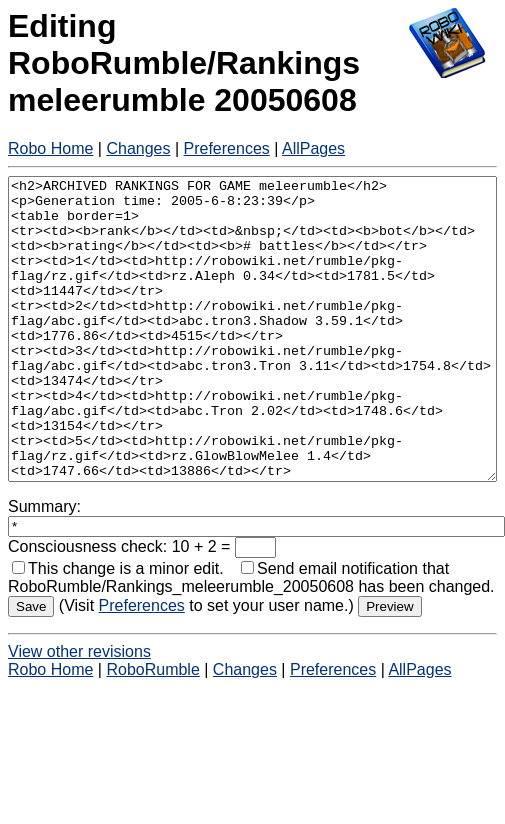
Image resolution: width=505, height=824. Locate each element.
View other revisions (79, 711)
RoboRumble (152, 729)
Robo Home (50, 148)
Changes (138, 148)
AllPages (313, 148)
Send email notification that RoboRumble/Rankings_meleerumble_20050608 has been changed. (251, 637)
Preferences (227, 148)
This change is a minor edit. (118, 628)
